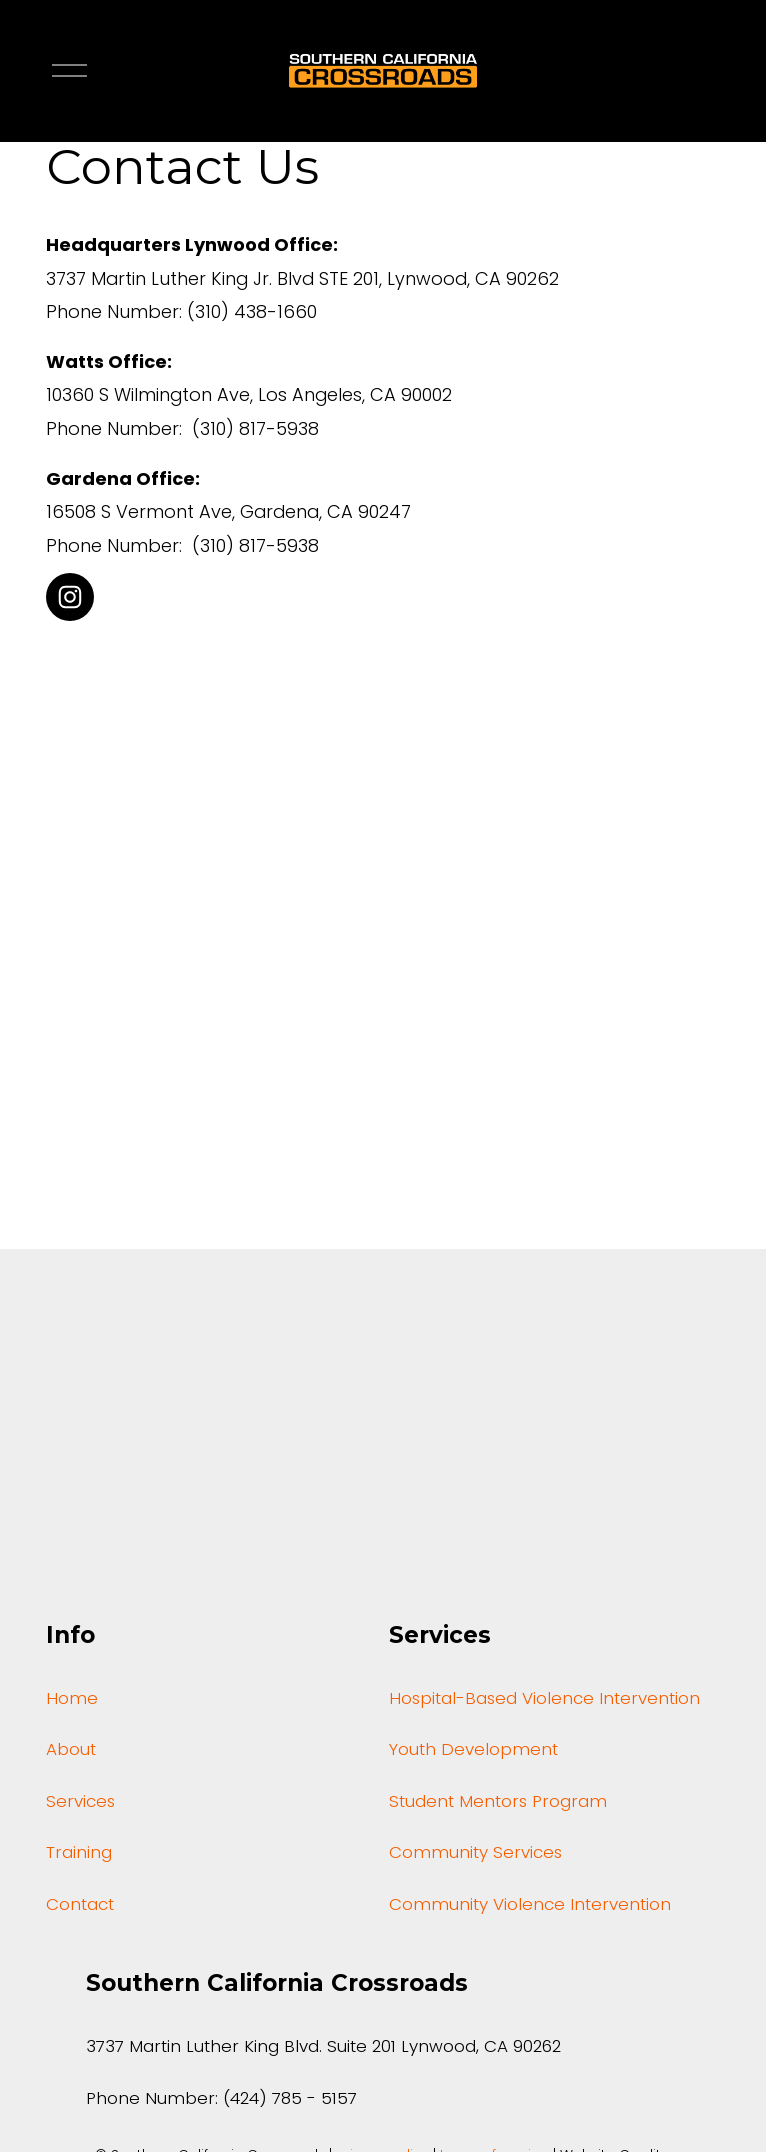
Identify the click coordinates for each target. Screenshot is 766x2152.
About (71, 1752)
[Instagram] (70, 597)
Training (79, 1855)
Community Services (475, 1855)
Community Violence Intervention (530, 1907)
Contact (80, 1907)
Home (72, 1701)
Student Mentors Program (498, 1804)
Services (80, 1804)
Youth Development (473, 1752)
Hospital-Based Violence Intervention (544, 1701)
